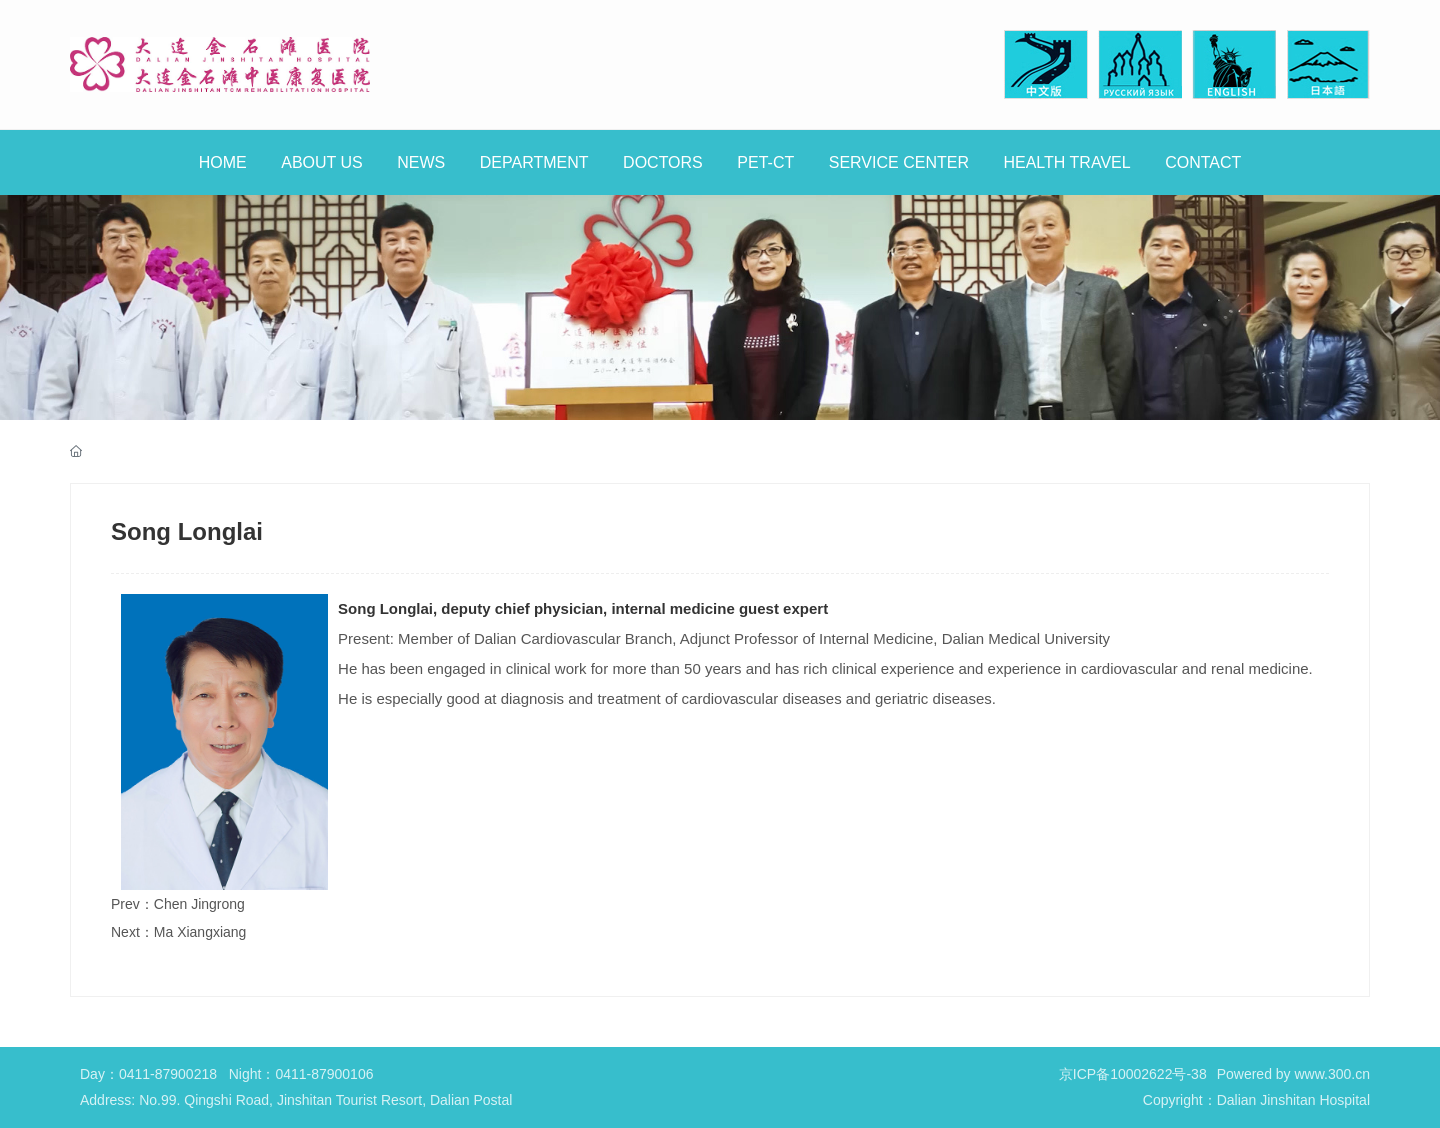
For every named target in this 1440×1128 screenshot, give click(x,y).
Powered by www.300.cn (1293, 1074)
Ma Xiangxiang (200, 932)
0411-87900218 (168, 1074)
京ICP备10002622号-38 (1133, 1074)
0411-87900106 (324, 1074)
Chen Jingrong (199, 904)
